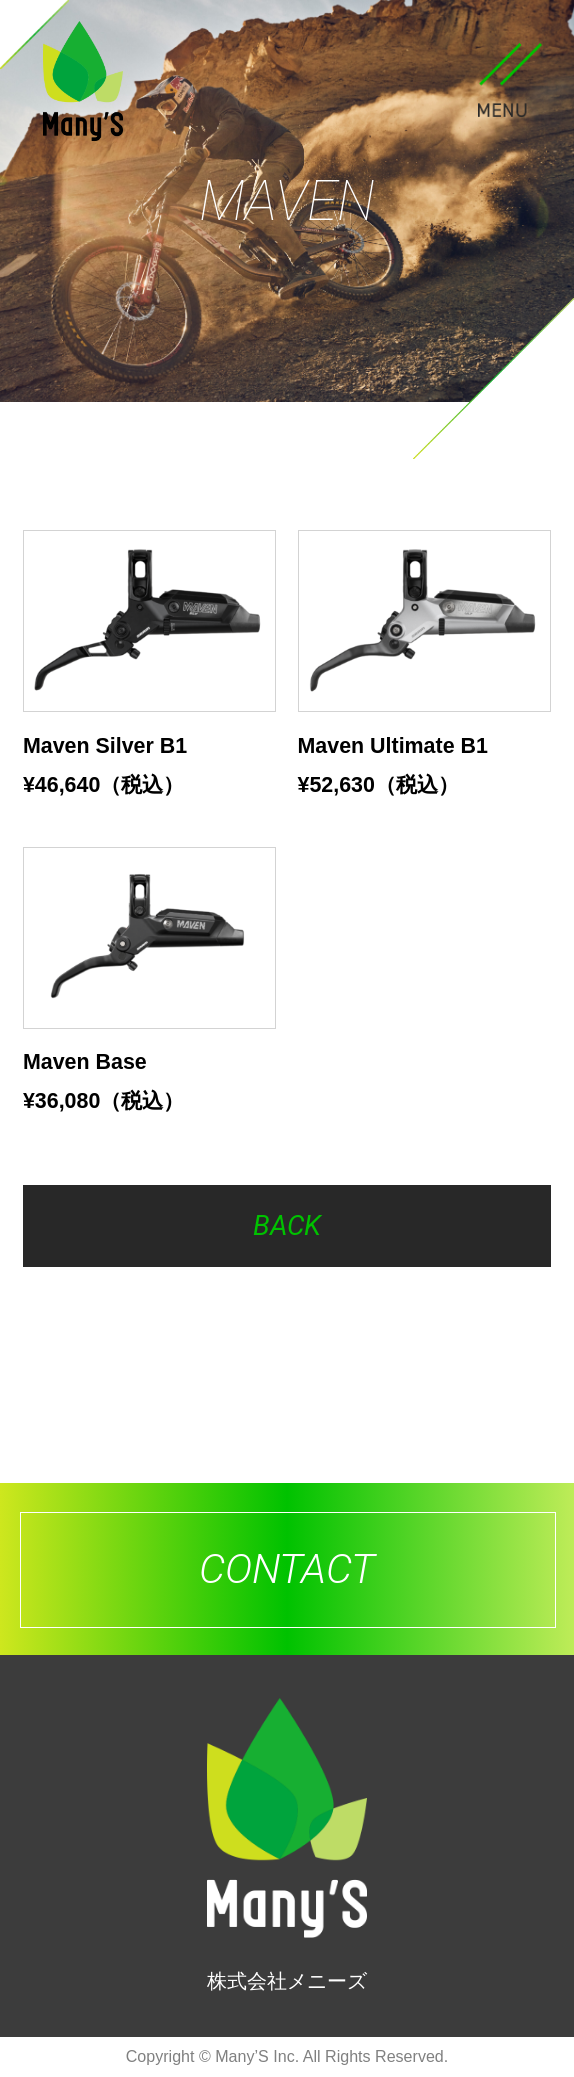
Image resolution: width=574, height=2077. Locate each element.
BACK (287, 1225)
